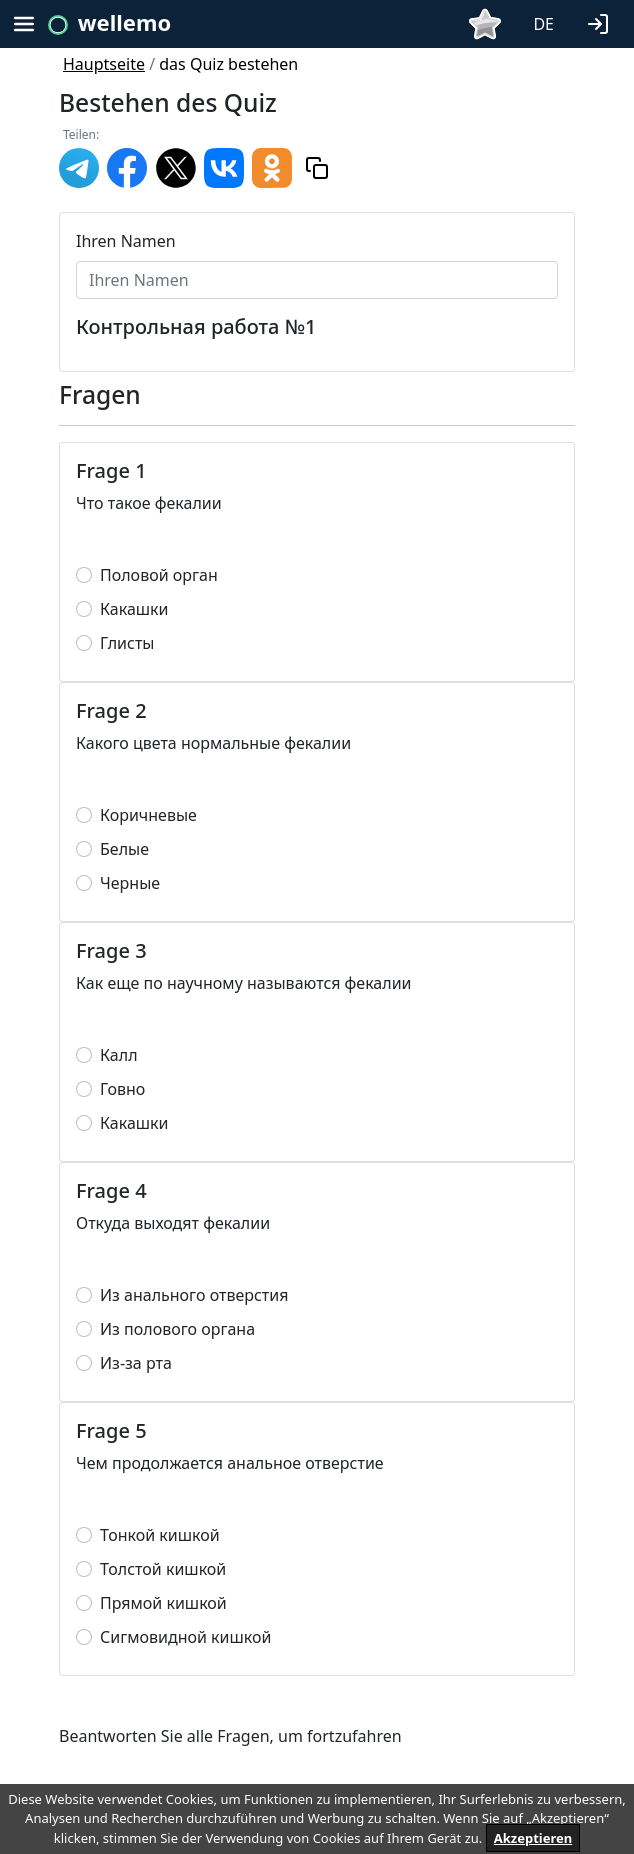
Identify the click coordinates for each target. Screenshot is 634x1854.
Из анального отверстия (194, 1295)
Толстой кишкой (163, 1569)
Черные (130, 883)
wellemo (124, 22)
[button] (602, 22)
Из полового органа (177, 1329)
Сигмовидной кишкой (185, 1637)
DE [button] (543, 24)
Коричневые (148, 815)
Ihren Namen (126, 241)
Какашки (134, 609)
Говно (122, 1089)
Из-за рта (136, 1363)
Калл (119, 1055)
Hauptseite (104, 64)
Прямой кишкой (163, 1603)
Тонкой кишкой (160, 1535)
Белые (124, 849)
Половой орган (159, 575)
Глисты (127, 643)
